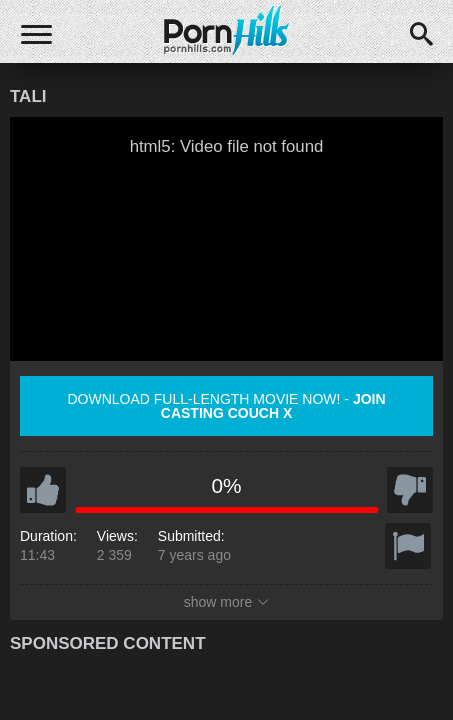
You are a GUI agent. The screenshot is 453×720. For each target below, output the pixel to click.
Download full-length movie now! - (226, 406)
